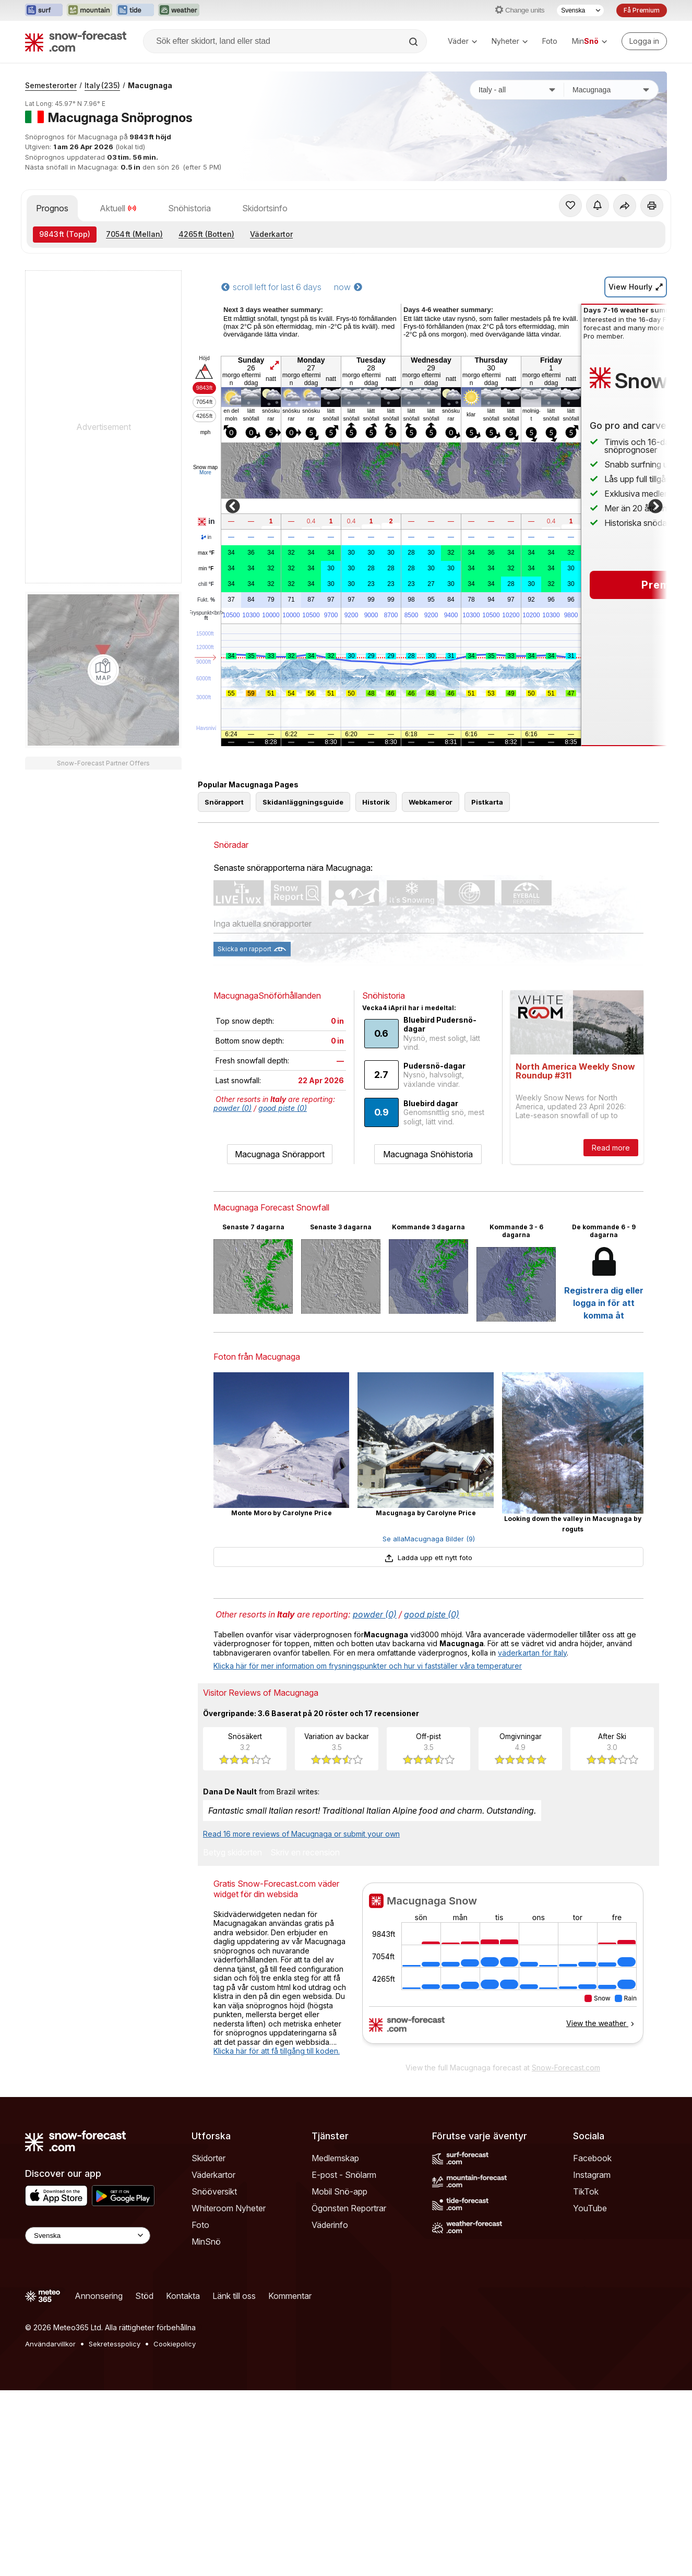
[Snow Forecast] (75, 41)
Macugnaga (150, 85)
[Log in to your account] (644, 41)
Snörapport (224, 802)
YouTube (590, 2208)
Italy (102, 85)
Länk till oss (234, 2296)
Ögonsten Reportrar (349, 2208)
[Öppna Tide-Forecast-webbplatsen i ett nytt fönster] (135, 10)
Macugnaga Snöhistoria (428, 1154)
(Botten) (206, 234)
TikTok (586, 2191)
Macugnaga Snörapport (280, 1154)
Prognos (52, 208)
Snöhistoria (189, 208)
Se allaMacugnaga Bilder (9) (429, 1539)
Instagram (592, 2175)
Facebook (592, 2158)
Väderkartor (271, 234)
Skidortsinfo (265, 208)
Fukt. (206, 600)
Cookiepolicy (174, 2344)
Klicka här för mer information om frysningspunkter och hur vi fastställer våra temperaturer (367, 1665)
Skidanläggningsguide (303, 802)
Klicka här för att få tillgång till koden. (276, 2050)
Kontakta (183, 2296)
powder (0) (232, 1108)
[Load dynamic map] (103, 670)
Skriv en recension (305, 1853)
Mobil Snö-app (339, 2191)
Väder (462, 41)
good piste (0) (282, 1108)
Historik (376, 802)
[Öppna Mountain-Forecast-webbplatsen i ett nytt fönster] (89, 10)
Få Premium (642, 10)
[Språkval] (580, 10)
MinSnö (206, 2241)
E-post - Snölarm (344, 2175)
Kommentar (290, 2296)
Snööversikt (214, 2191)
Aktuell (118, 208)
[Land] (517, 89)
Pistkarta (487, 802)
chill (206, 584)
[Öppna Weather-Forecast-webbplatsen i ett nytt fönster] (178, 10)
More (205, 472)
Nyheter (510, 41)
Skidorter (208, 2158)
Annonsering (99, 2296)
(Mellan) (134, 234)
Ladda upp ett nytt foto (428, 1557)
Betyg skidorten (232, 1853)
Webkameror (430, 802)
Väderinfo (330, 2225)
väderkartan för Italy (532, 1652)
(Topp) (64, 234)
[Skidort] (611, 89)
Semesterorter (51, 85)
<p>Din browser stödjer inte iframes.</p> (502, 1969)
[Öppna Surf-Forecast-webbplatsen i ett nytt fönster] (44, 10)
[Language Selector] (87, 2235)
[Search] (414, 42)
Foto (549, 41)
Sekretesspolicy (114, 2344)
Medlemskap (335, 2158)
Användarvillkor (50, 2344)
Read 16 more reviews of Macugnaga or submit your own (301, 1833)
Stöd (144, 2296)
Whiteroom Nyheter (229, 2208)
